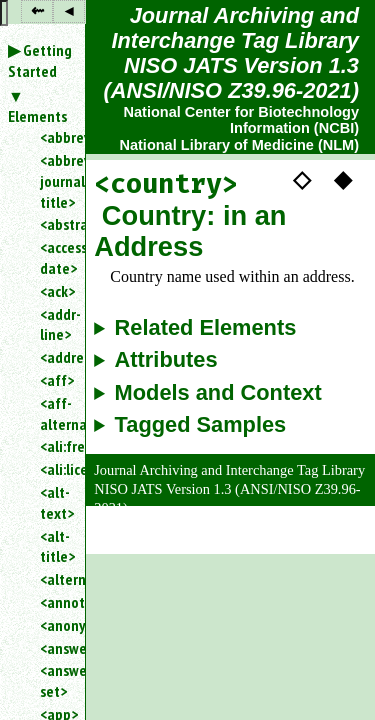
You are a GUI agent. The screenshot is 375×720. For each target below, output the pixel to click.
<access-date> (54, 257)
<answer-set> (54, 680)
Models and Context (218, 393)
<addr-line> (54, 324)
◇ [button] (302, 178)
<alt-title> (54, 546)
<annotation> (54, 602)
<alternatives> (54, 579)
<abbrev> (54, 137)
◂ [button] (69, 10)
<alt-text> (54, 502)
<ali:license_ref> (54, 469)
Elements (37, 116)
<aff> (54, 380)
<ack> (54, 291)
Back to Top (320, 542)
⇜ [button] (37, 10)
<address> (54, 357)
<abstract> (54, 224)
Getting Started (40, 60)
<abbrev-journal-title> (54, 181)
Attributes (166, 360)
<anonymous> (54, 625)
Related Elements (206, 328)
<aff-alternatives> (54, 413)
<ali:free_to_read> (54, 446)
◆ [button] (343, 178)
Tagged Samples (201, 425)
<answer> (54, 648)
